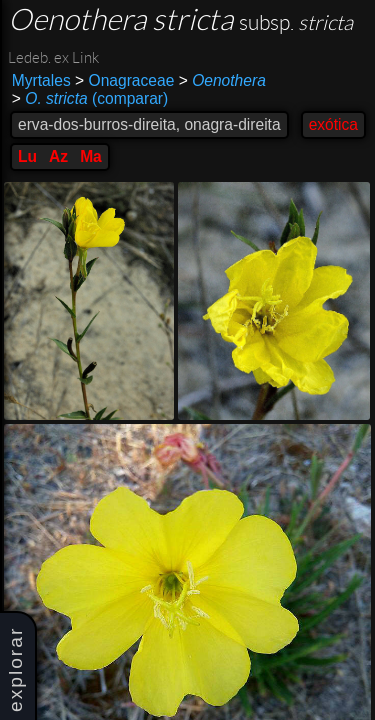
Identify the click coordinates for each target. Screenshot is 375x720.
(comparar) (90, 99)
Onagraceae (124, 80)
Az (58, 156)
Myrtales (41, 80)
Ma (91, 156)
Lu (27, 156)
